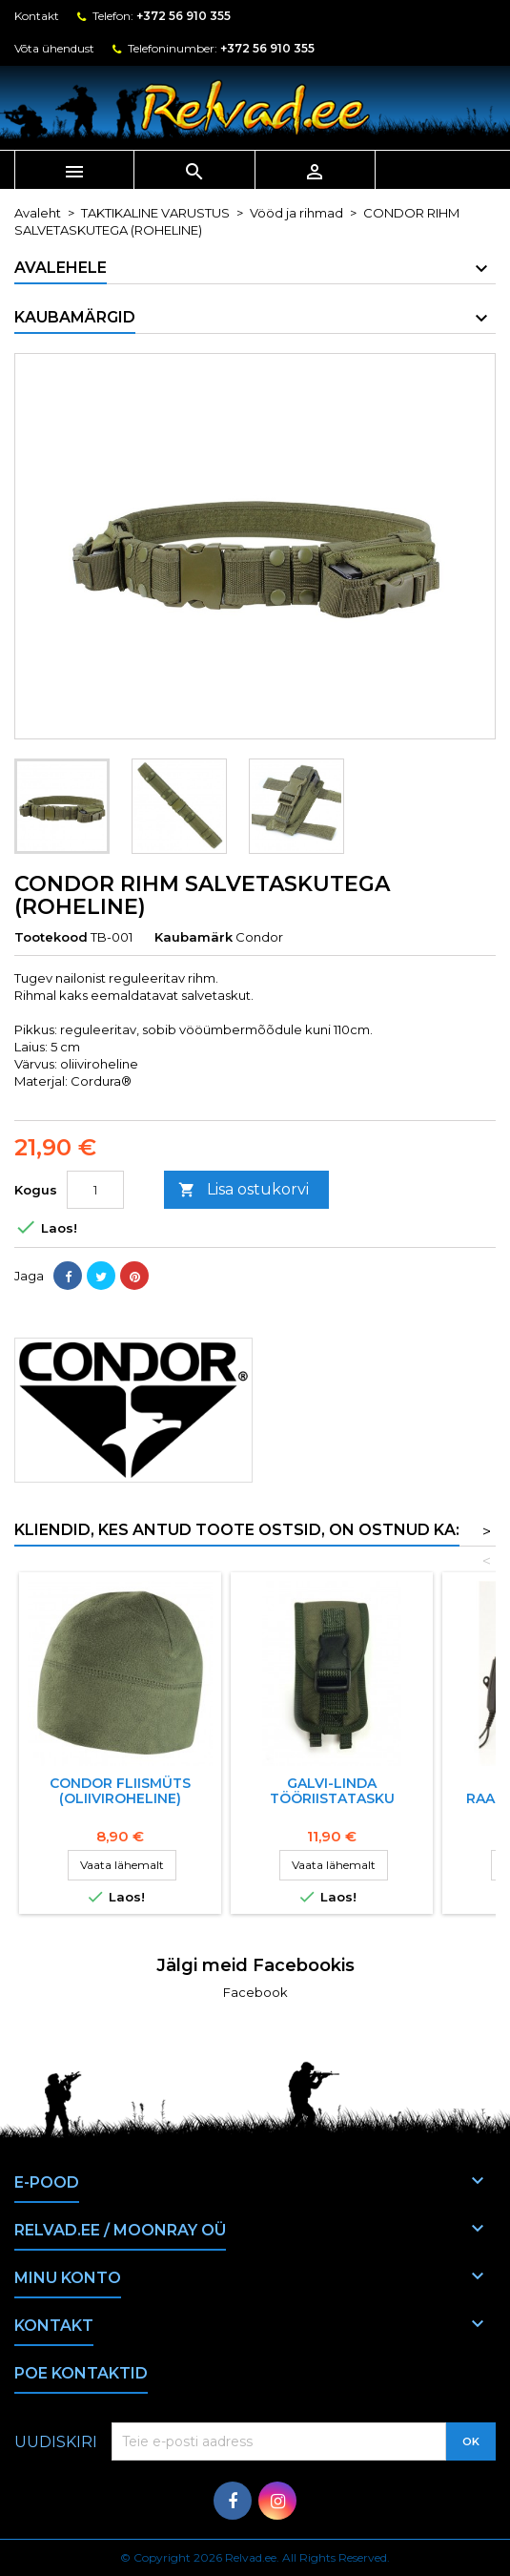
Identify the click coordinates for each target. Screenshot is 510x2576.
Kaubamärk (193, 937)
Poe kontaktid (81, 2373)
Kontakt (36, 16)
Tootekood (51, 937)
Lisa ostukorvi (243, 1190)
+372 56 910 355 (183, 16)
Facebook (255, 1992)
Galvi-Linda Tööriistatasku (332, 1791)
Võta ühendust (54, 48)
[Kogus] (95, 1190)
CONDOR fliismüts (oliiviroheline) (120, 1791)
